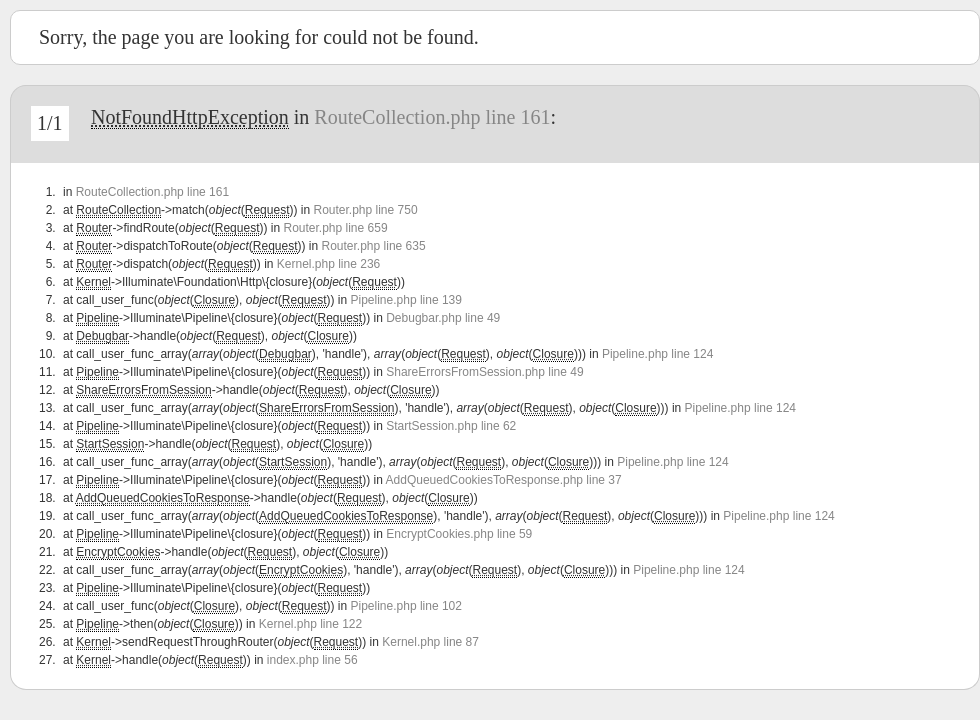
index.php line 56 (312, 660)
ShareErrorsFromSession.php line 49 (484, 372)
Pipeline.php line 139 (406, 300)
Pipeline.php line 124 (657, 354)
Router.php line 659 (335, 228)
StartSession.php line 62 (451, 426)
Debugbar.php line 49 (443, 318)
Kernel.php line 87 (430, 642)
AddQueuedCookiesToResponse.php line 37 (504, 480)
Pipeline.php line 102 (406, 606)
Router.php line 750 (365, 210)
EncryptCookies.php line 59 (459, 534)
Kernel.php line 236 (328, 264)
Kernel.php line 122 (310, 624)
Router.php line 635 (374, 246)
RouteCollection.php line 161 (432, 117)
